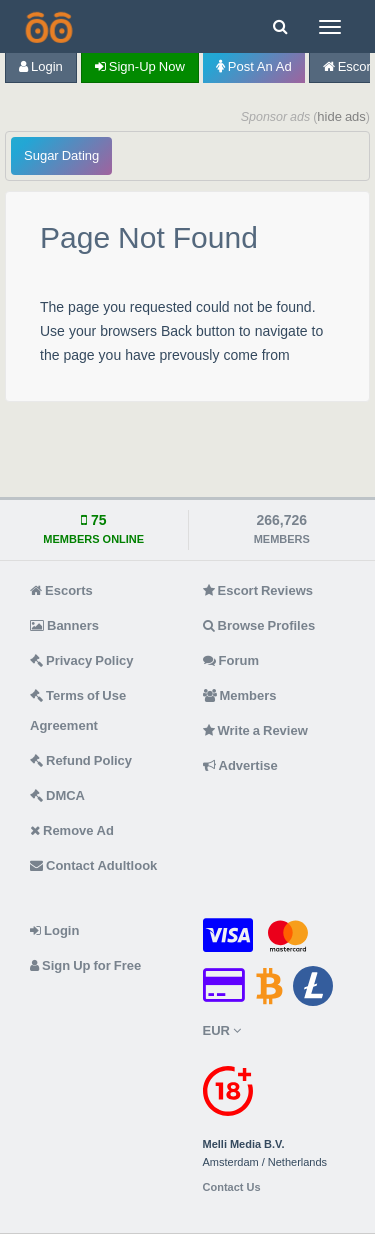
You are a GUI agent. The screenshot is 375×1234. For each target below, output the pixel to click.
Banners (64, 625)
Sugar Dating (61, 155)
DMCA (57, 795)
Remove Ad (72, 830)
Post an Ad (254, 66)
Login (41, 66)
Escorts (61, 590)
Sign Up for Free (85, 965)
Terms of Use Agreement (78, 710)
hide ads (341, 116)
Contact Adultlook (93, 865)
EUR (222, 1030)
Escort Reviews (258, 590)
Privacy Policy (82, 660)
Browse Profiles (259, 625)
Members (240, 695)
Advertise (240, 765)
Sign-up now (140, 66)
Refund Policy (81, 760)
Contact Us (232, 1187)
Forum (231, 660)
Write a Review (255, 730)
